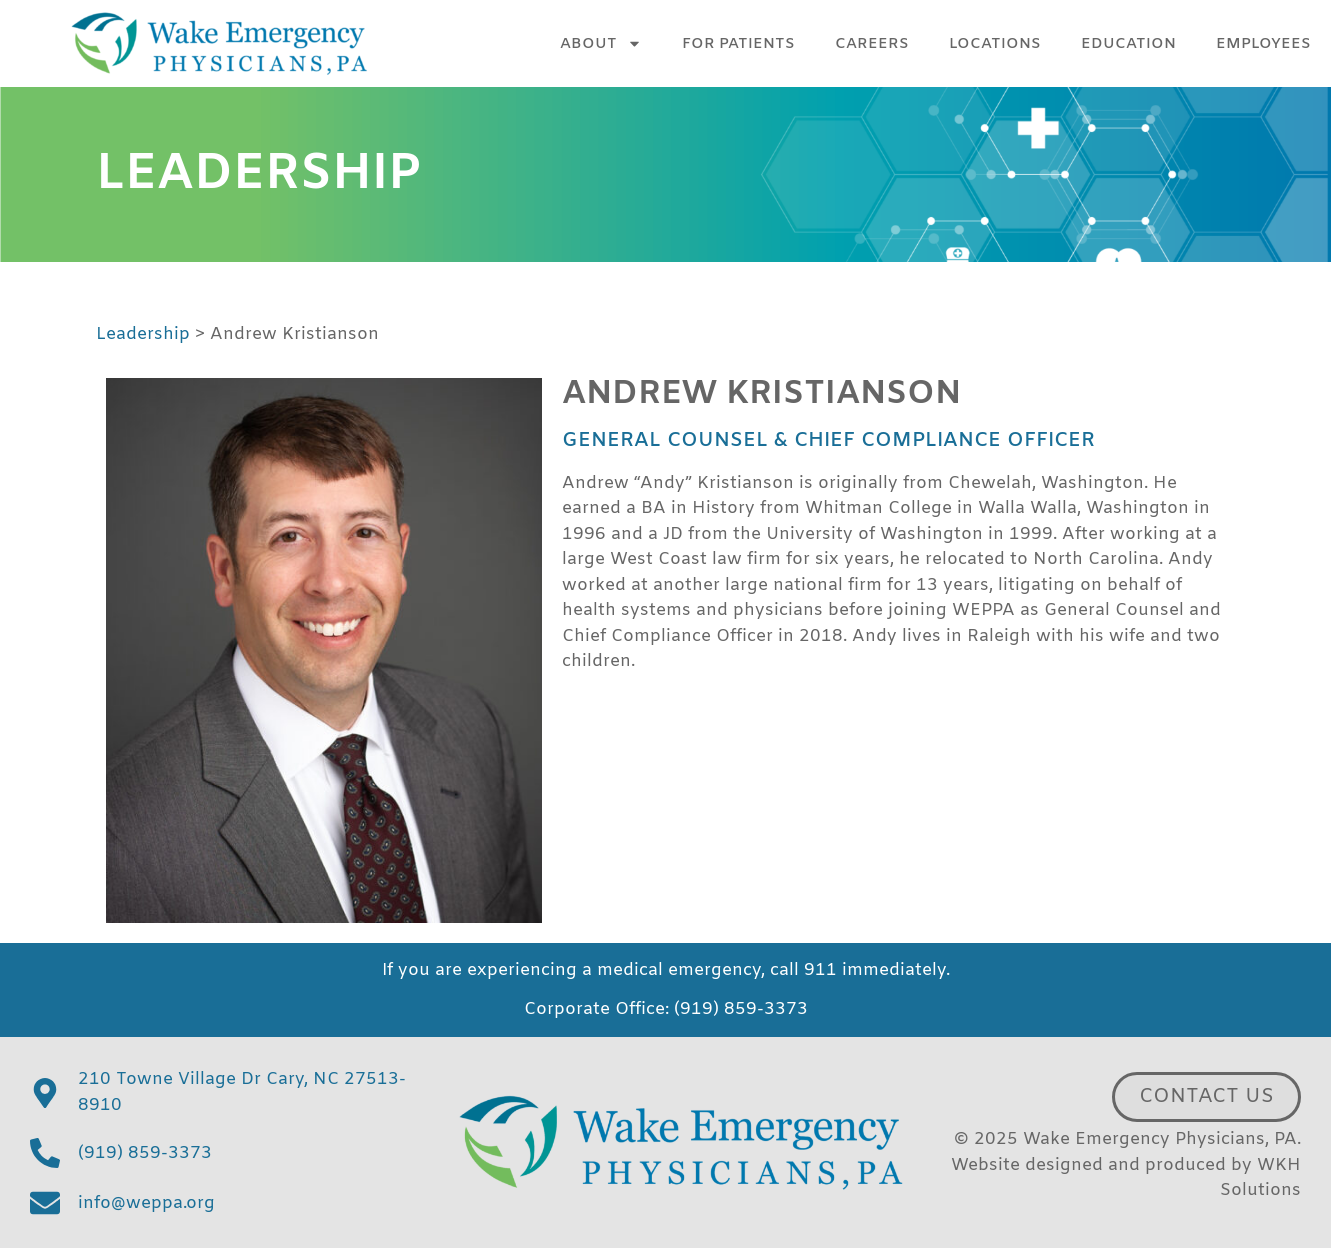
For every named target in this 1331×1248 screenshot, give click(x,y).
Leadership (143, 334)
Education (1128, 44)
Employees (1263, 44)
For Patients (738, 44)
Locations (995, 44)
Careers (872, 44)
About (601, 43)
